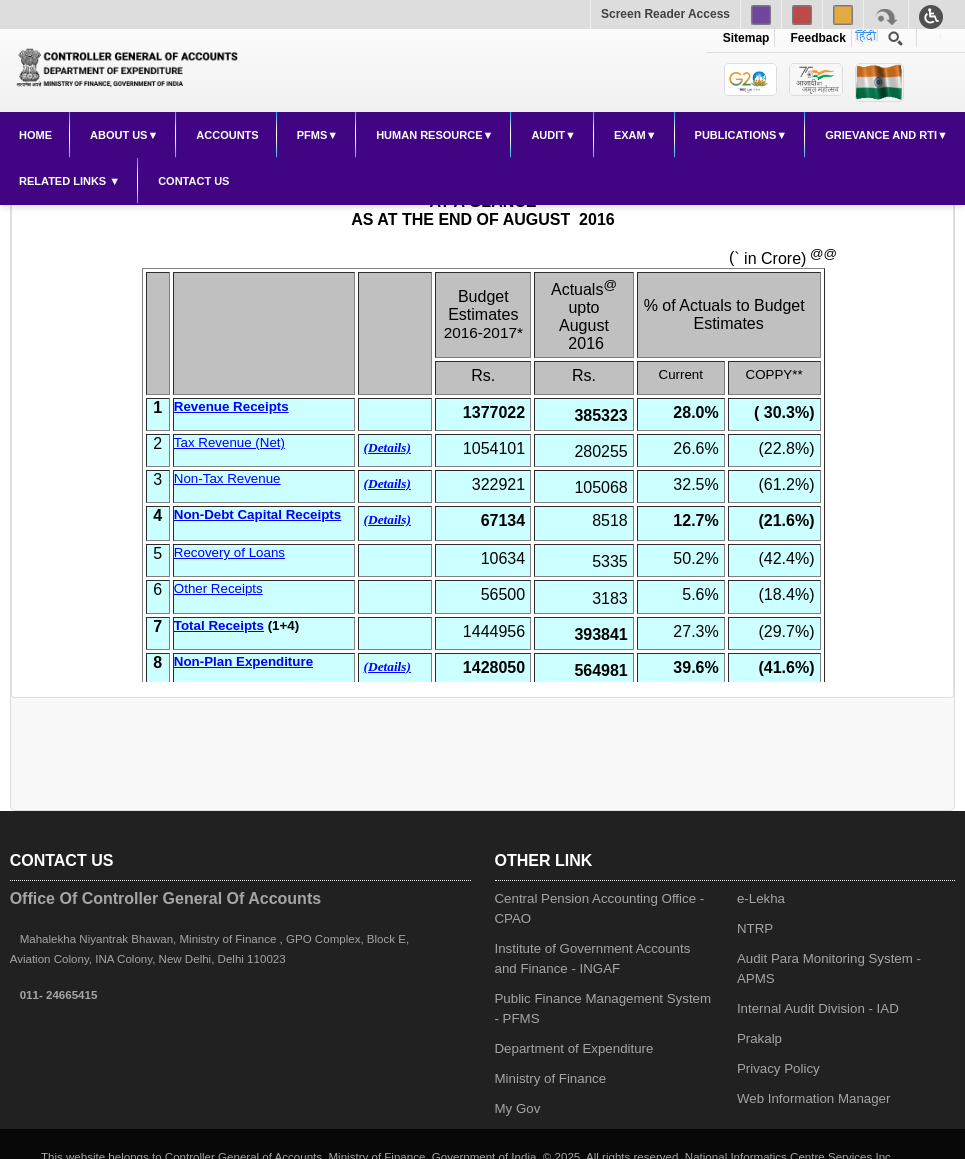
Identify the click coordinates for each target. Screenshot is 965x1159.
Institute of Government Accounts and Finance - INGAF (593, 958)
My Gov (518, 1108)
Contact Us (193, 181)
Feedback (815, 38)
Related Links (64, 181)
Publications (736, 135)
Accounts (227, 135)
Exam (630, 135)
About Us (118, 135)
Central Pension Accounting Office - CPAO (600, 908)
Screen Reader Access (665, 14)
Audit (548, 135)
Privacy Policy (778, 1068)
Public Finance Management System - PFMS (603, 1008)
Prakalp (759, 1038)
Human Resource (429, 135)
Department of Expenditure (574, 1048)
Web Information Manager (814, 1098)
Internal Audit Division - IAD (818, 1008)
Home (35, 135)
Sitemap (746, 38)
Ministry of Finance (551, 1078)
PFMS (312, 135)
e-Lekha (761, 898)
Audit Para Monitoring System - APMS (829, 968)
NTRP (755, 928)
